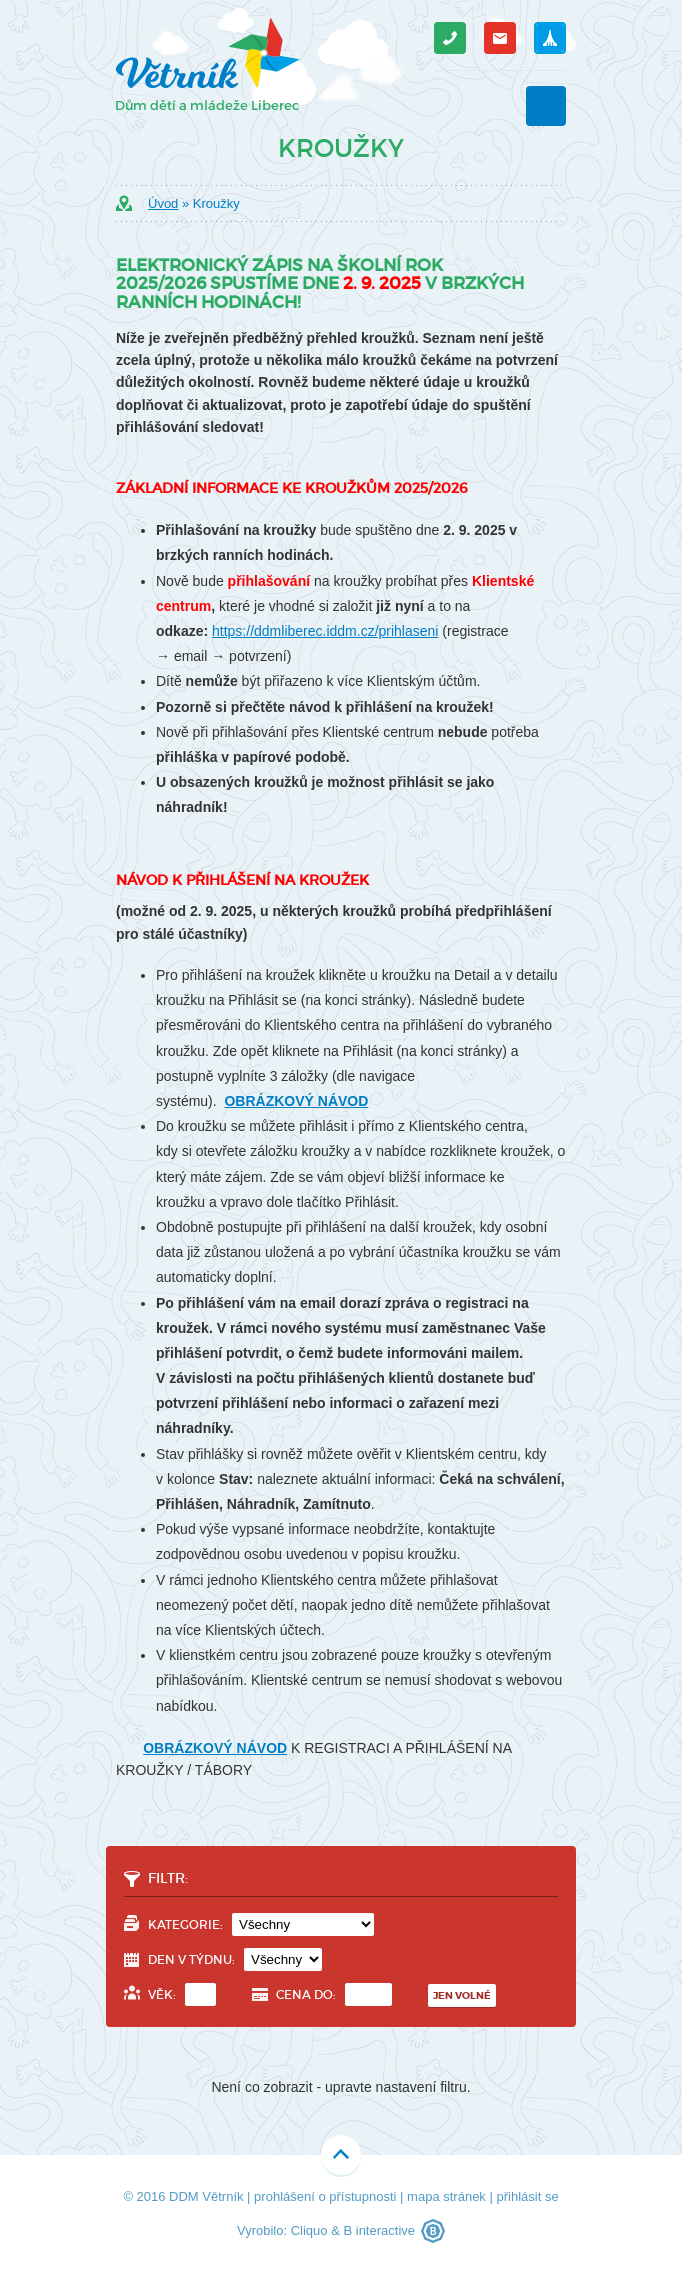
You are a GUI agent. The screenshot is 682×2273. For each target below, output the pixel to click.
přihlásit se (527, 2196)
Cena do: (334, 1994)
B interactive (379, 2230)
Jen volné (462, 1995)
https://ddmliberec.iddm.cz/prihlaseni (325, 631)
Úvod (163, 203)
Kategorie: (261, 1924)
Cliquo (309, 2230)
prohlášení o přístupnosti (325, 2196)
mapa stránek (446, 2196)
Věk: (182, 1994)
